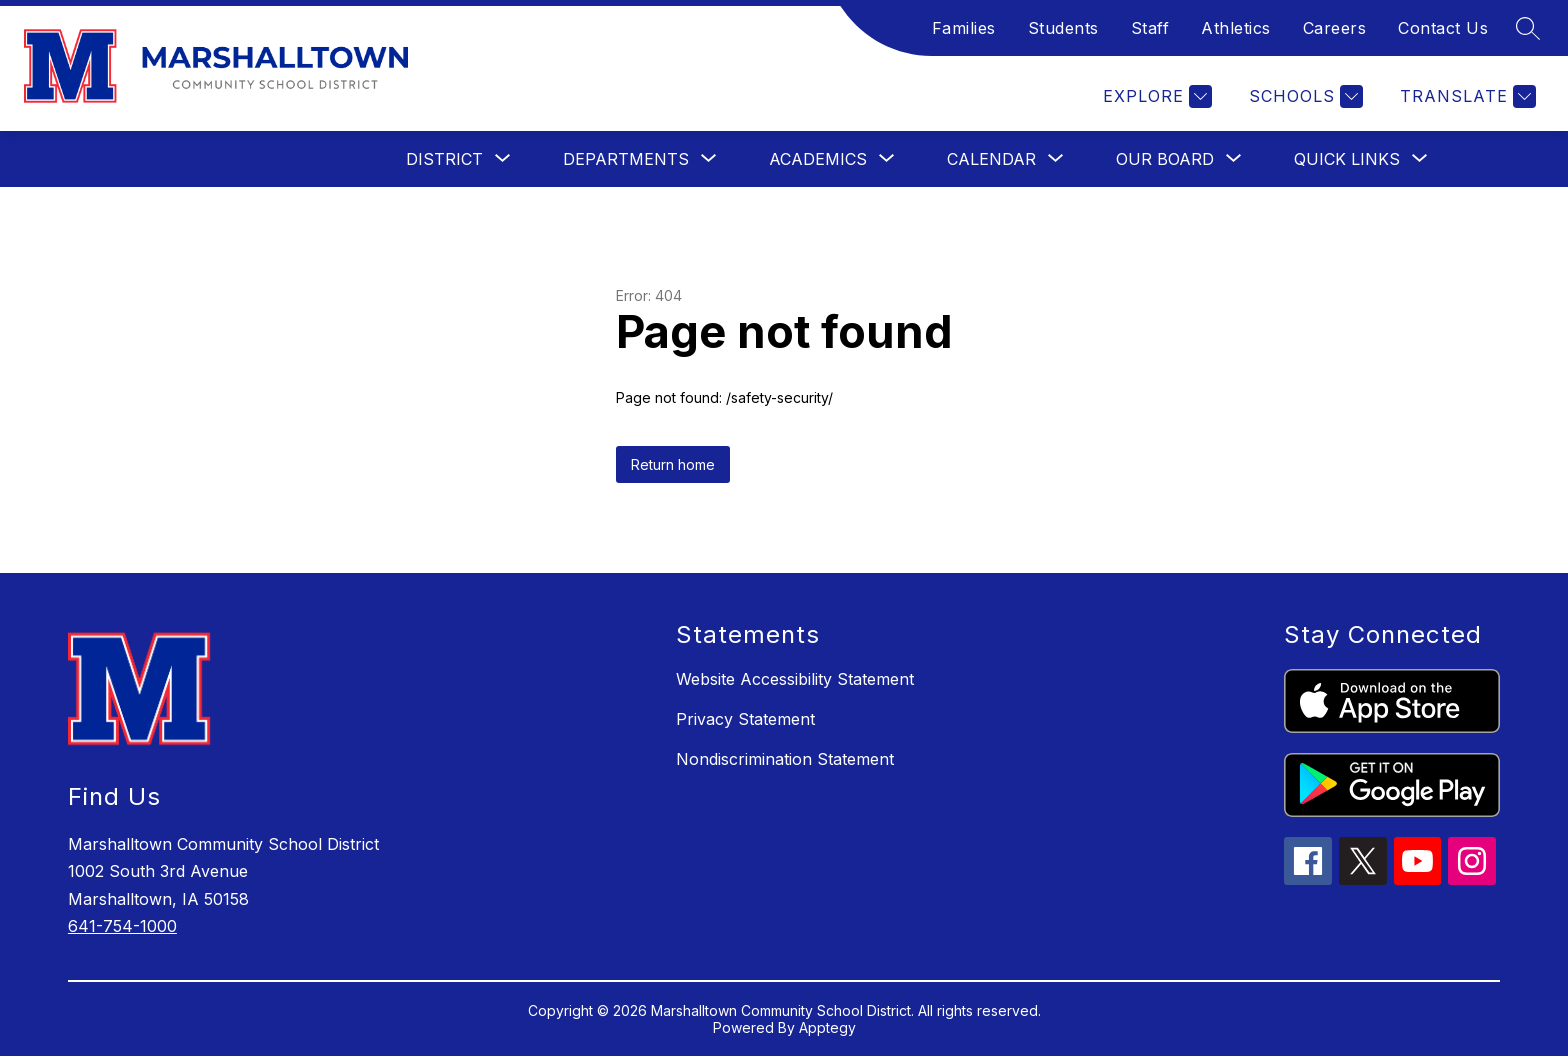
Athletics (1236, 28)
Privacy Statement (745, 719)
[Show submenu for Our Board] (1165, 159)
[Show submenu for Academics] (818, 159)
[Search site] (1528, 28)
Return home (673, 464)
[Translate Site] (1465, 96)
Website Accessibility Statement (795, 679)
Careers (1335, 28)
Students (1063, 28)
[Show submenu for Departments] (626, 159)
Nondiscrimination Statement (785, 759)
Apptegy (827, 1027)
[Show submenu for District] (444, 159)
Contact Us (1443, 28)
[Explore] (1155, 96)
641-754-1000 (122, 926)
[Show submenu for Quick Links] (1347, 159)
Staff (1150, 28)
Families (964, 28)
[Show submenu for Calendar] (991, 159)
